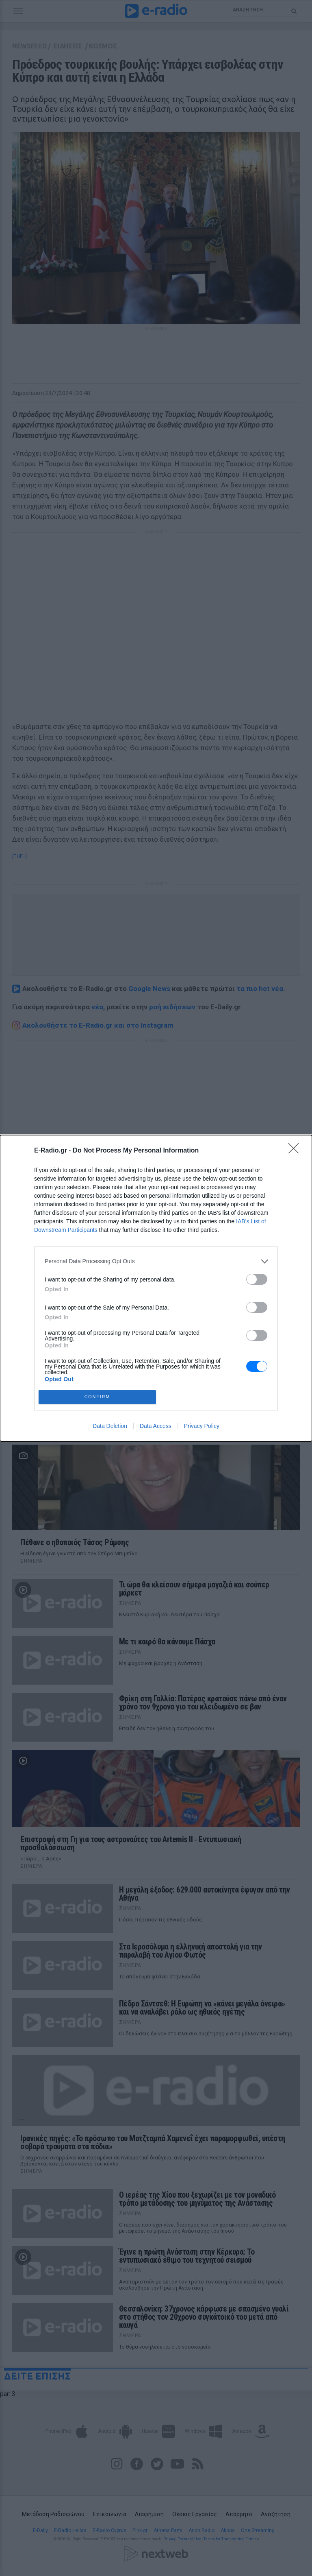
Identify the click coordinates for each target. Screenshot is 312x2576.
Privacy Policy (201, 1426)
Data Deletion (110, 1426)
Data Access (155, 1426)
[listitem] (156, 1261)
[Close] (296, 1151)
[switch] (256, 1279)
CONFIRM (97, 1397)
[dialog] (156, 1288)
